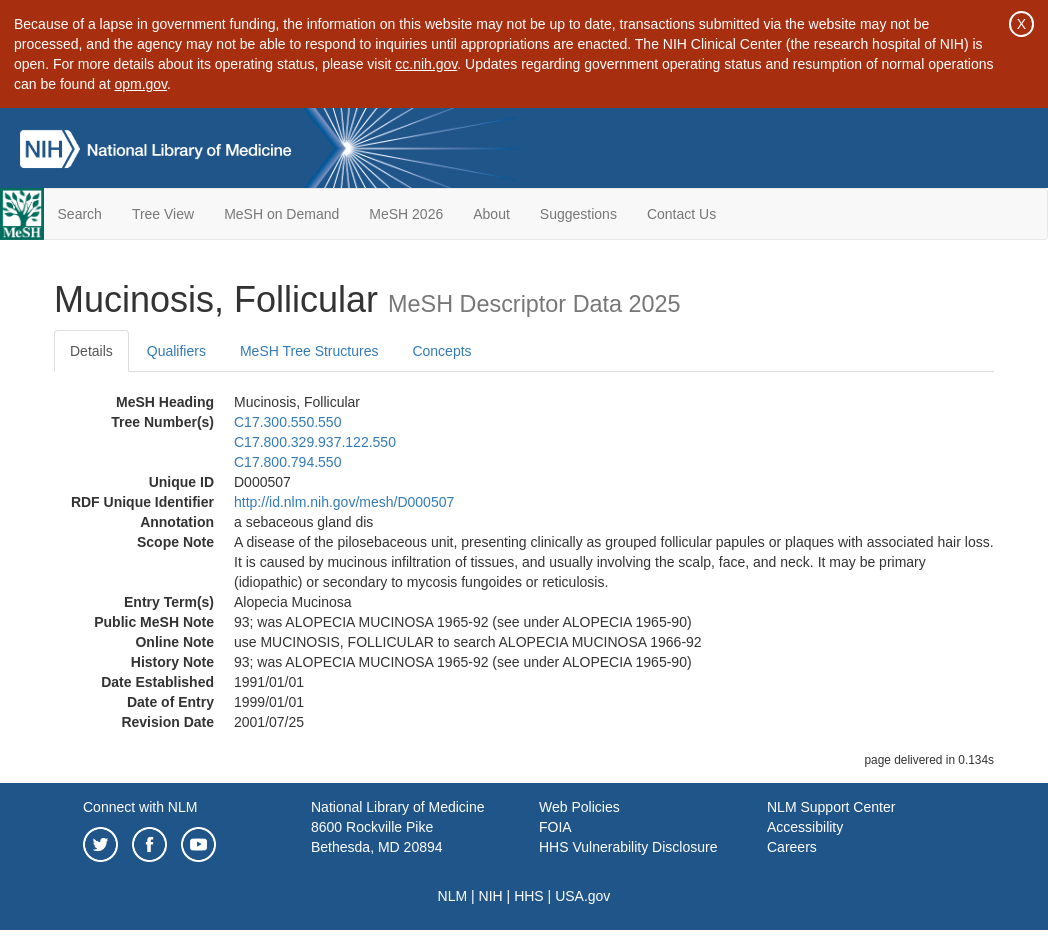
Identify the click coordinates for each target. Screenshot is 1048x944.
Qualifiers (176, 351)
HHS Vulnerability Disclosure (628, 847)
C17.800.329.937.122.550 (315, 442)
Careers (792, 847)
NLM (453, 896)
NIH (491, 896)
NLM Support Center (831, 807)
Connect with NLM (140, 807)
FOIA (555, 827)
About (491, 214)
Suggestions (578, 214)
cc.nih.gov (426, 64)
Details (91, 351)
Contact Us (681, 214)
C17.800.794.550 (287, 462)
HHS (529, 896)
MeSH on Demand (281, 214)
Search (80, 214)
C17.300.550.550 (287, 422)
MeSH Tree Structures (309, 351)
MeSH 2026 (406, 214)
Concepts (441, 351)
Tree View (163, 214)
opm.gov (140, 84)
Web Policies (579, 807)
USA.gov (582, 896)
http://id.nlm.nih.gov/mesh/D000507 (344, 502)
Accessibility (805, 827)
